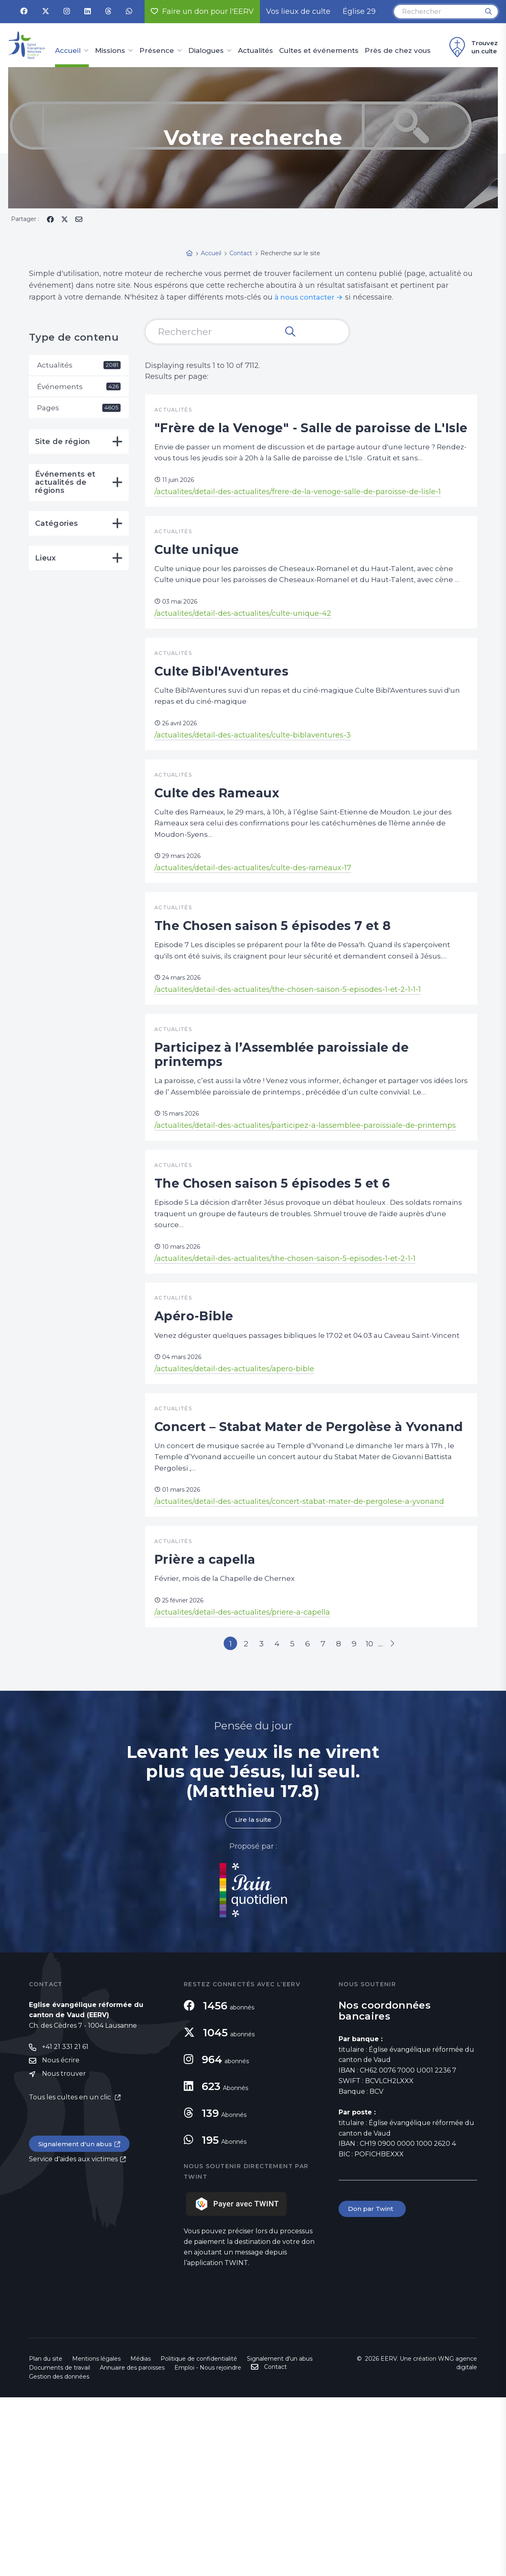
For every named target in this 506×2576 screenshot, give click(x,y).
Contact (275, 2545)
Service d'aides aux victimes (73, 2339)
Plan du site (45, 2537)
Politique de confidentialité (199, 2537)
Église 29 (359, 11)
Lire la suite (253, 1998)
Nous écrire (60, 2239)
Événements (79, 387)
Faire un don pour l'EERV (202, 11)
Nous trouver (64, 2253)
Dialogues (206, 51)
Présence (156, 51)
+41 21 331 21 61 (65, 2226)
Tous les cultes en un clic (70, 2277)
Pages (79, 409)
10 (380, 1819)
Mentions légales (96, 2537)
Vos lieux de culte (298, 11)
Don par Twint (373, 2388)
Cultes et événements (319, 51)
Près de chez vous (398, 51)
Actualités (255, 51)
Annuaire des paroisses (132, 2546)
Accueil (68, 51)
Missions (110, 51)
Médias (140, 2537)
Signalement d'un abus (76, 2324)
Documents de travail (59, 2546)
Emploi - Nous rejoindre (207, 2546)
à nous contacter (305, 297)
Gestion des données (59, 2555)
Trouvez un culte (472, 47)
